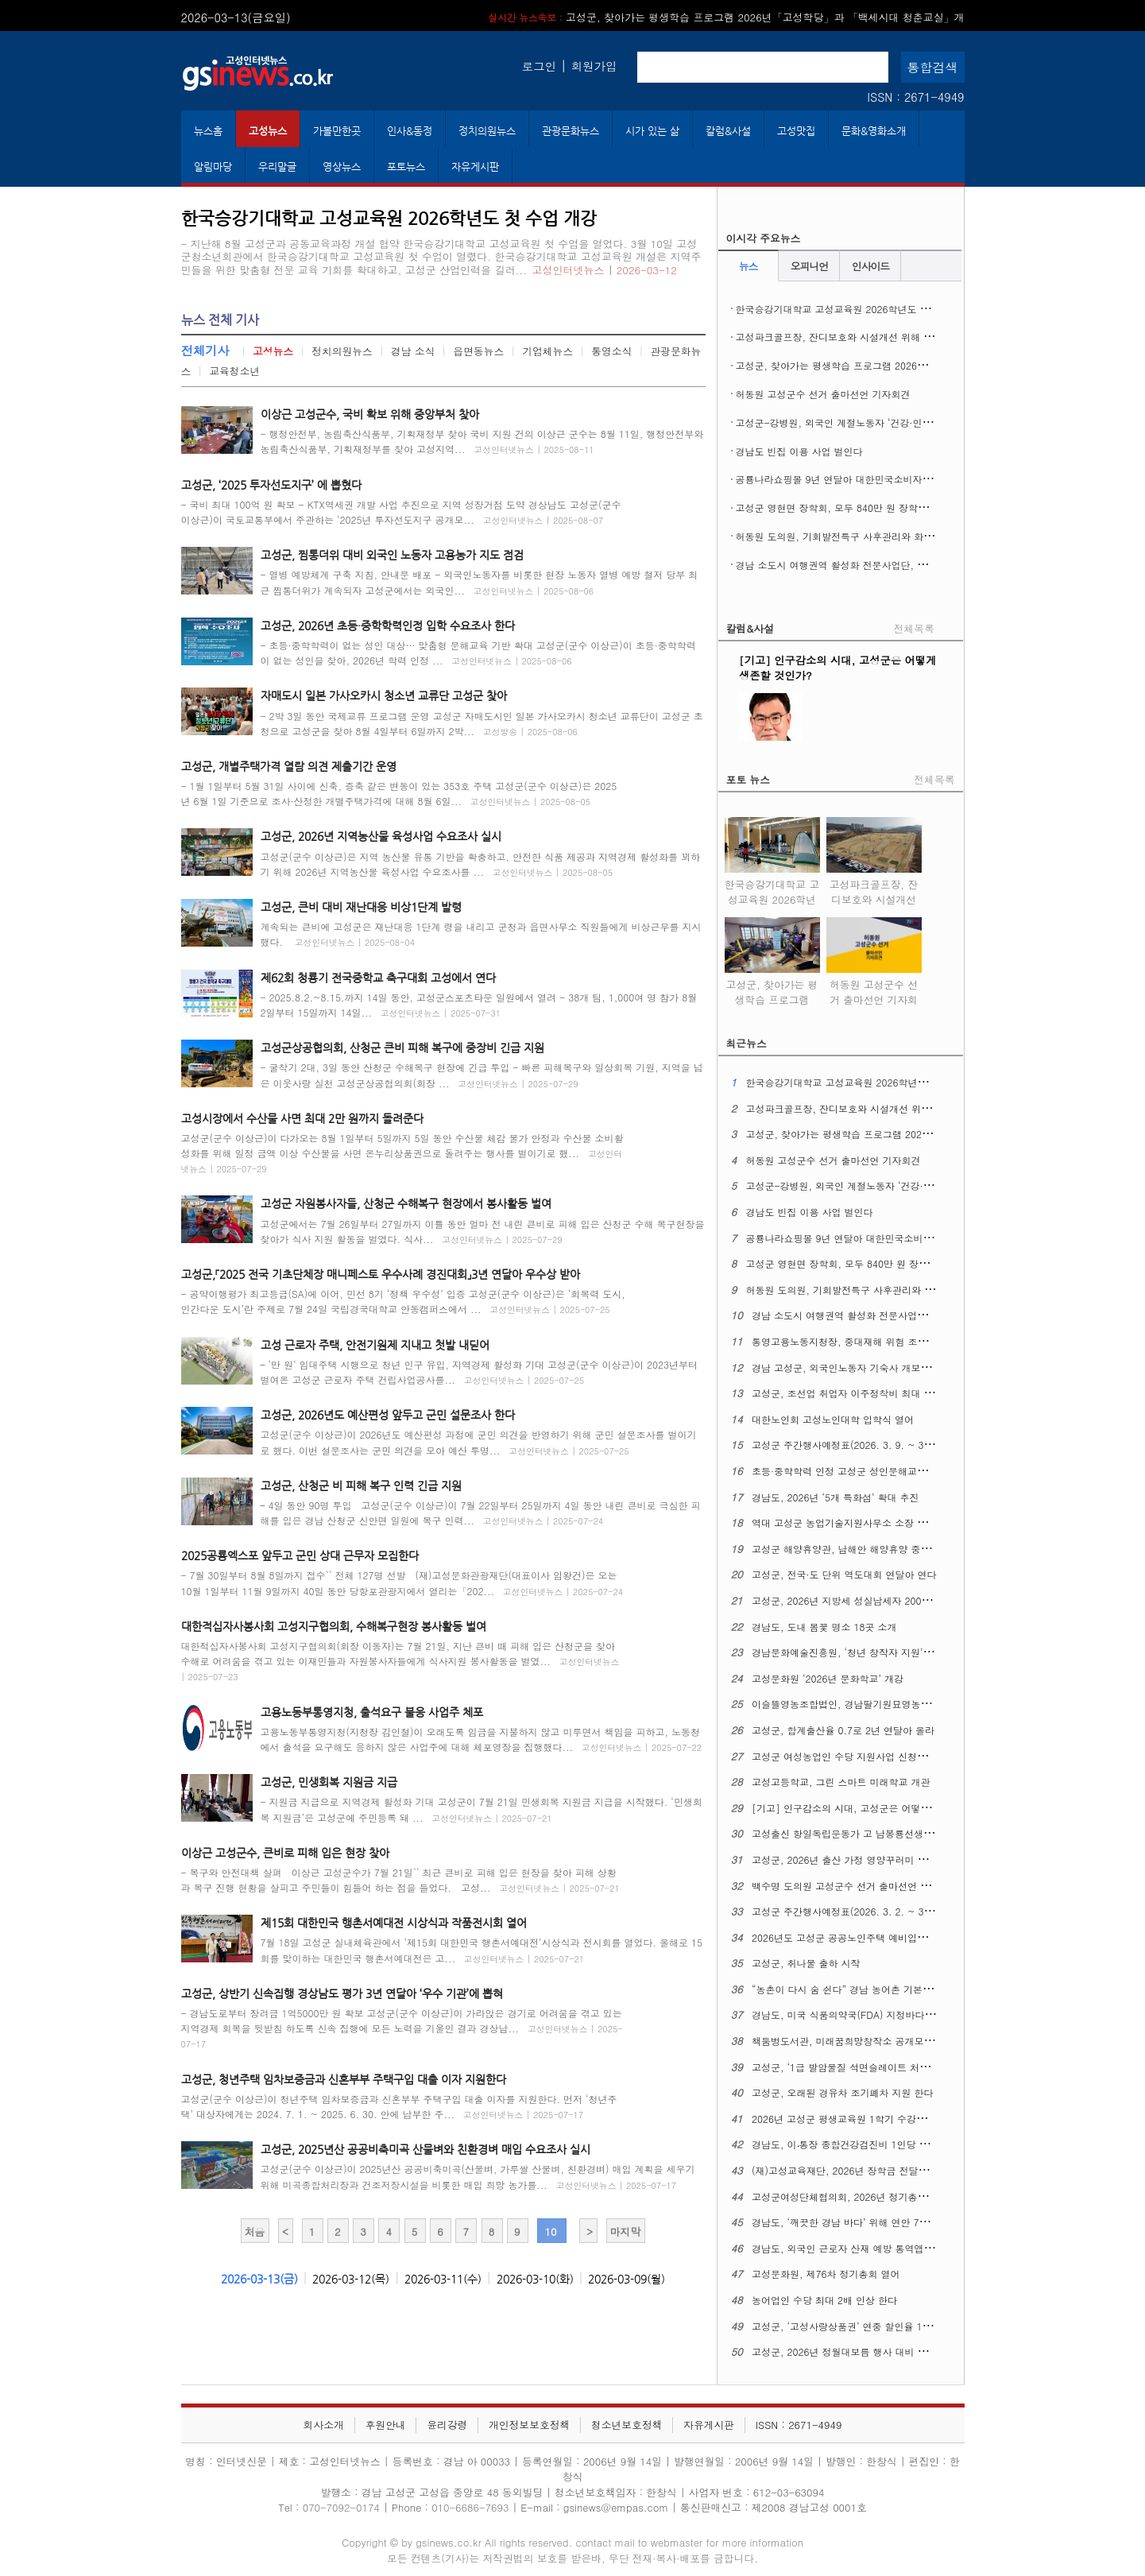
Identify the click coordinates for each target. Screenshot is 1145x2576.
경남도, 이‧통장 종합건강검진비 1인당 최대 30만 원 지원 (874, 2144)
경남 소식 (413, 350)
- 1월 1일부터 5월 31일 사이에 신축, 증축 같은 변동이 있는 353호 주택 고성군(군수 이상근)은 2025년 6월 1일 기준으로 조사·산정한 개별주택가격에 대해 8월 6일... (399, 793)
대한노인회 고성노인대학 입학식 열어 (833, 1419)
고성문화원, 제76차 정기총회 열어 (826, 2273)
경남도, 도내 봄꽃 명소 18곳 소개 (824, 1626)
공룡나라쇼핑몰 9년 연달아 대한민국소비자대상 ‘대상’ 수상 (864, 479)
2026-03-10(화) (535, 2278)
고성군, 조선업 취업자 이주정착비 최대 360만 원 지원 (868, 1393)
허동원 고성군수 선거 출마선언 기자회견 (823, 394)
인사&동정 (409, 131)
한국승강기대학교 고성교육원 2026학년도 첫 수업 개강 (855, 309)
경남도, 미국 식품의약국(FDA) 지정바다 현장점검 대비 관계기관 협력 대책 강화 (924, 2014)
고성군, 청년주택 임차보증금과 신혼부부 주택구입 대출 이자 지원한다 (343, 2079)
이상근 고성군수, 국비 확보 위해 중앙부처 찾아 (370, 414)
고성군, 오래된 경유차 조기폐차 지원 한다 (843, 2092)
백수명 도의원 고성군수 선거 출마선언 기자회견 (855, 1885)
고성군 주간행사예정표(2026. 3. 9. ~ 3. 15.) (850, 1444)
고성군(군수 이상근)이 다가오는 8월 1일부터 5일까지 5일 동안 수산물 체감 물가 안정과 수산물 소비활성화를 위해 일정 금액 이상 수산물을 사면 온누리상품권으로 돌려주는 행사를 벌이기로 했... (402, 1153)
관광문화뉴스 (570, 131)
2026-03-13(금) (259, 2278)
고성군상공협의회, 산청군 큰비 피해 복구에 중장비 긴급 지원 (402, 1047)
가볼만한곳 (337, 131)
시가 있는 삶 (652, 131)
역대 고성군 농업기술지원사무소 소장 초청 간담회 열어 (871, 1522)
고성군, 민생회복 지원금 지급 (329, 1782)
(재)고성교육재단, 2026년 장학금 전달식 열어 (851, 2170)
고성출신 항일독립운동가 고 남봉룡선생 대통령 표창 (864, 1833)
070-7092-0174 (343, 2507)
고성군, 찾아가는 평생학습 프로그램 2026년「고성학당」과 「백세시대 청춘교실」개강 (925, 365)
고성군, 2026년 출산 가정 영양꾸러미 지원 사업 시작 (866, 1859)
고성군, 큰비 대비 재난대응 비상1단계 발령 (361, 907)
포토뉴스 (406, 166)
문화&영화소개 (873, 131)
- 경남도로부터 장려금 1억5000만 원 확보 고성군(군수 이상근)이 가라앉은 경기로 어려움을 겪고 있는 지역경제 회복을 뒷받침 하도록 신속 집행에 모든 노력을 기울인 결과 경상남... (402, 2028)
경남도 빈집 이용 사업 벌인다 (799, 451)
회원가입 (594, 66)
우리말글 (277, 166)
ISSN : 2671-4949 (915, 97)
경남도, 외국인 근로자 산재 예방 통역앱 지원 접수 (860, 2248)
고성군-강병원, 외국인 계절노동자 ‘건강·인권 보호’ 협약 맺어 (869, 422)
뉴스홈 (208, 131)
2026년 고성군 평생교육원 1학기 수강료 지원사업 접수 (870, 2118)
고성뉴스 (268, 131)
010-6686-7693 (470, 2507)
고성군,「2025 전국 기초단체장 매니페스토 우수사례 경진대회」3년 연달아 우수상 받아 (380, 1274)
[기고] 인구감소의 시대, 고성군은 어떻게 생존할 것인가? (876, 1808)
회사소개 (324, 2424)
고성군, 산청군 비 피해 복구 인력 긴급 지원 (361, 1485)
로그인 (539, 66)
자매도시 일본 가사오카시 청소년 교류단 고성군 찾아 (384, 695)
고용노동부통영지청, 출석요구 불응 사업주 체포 (372, 1712)
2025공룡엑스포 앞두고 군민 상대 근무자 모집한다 (300, 1555)
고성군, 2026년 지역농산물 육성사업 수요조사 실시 (381, 836)
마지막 (625, 2231)
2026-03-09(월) (626, 2278)
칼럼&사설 (728, 131)
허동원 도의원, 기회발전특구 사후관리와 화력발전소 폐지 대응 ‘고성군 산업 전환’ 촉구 (923, 536)
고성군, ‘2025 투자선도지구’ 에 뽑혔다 (271, 484)
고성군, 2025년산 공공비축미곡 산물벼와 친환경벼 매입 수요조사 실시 (425, 2149)
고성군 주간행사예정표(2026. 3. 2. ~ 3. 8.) (847, 1911)
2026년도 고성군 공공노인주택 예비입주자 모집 (855, 1937)
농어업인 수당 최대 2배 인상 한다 (824, 2300)
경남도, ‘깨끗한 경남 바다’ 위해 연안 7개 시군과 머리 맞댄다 (883, 2222)
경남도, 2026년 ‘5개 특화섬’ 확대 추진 (835, 1497)
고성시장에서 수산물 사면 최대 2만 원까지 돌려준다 (302, 1118)
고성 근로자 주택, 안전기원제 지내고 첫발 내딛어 (375, 1344)
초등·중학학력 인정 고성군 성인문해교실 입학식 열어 (866, 1471)
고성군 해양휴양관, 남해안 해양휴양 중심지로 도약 (862, 1548)
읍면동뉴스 (478, 350)
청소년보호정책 (627, 2424)
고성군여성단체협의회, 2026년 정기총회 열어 (851, 2196)
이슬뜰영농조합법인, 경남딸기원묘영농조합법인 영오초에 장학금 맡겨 (903, 1703)
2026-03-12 (647, 269)
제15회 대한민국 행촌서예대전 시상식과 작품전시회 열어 (394, 1922)
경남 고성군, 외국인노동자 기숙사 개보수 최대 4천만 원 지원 (883, 1367)
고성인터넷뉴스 (568, 269)
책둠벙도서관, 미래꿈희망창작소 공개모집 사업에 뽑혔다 (874, 2040)
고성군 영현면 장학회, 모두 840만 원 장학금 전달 (843, 507)
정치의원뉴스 (487, 131)
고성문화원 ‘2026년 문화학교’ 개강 (827, 1678)
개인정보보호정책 (529, 2424)
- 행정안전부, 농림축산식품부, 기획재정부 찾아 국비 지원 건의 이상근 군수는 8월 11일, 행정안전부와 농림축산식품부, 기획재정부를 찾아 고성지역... (482, 441)
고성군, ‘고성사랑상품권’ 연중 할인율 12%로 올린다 (865, 2326)
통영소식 (611, 350)
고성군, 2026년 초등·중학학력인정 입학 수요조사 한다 (388, 625)
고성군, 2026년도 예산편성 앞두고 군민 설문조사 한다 (388, 1414)
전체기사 (205, 350)
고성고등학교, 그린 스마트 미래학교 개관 (841, 1781)
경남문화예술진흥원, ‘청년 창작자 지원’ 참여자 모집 (864, 1652)
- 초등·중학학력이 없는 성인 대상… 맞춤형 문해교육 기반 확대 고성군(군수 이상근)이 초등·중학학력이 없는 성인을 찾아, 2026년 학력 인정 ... (478, 652)
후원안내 (385, 2424)
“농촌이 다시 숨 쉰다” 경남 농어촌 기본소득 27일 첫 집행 (876, 1989)
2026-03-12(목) (350, 2278)
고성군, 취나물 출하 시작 (806, 1963)
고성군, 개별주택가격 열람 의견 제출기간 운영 (288, 766)
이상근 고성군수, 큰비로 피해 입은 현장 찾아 (285, 1852)
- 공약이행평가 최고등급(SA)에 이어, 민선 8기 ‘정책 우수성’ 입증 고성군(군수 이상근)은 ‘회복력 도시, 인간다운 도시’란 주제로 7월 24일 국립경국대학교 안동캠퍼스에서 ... (403, 1301)
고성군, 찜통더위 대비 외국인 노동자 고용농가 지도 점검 (392, 554)
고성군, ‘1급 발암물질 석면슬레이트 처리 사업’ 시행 (864, 2067)
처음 (255, 2231)
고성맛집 (796, 131)
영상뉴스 (342, 166)
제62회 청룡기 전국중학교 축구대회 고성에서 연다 (378, 977)
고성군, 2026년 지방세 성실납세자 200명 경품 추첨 (864, 1600)
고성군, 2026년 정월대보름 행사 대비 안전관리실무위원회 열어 (889, 2351)
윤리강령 (447, 2424)
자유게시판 (475, 166)
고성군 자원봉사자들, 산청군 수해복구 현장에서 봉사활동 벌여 (406, 1203)
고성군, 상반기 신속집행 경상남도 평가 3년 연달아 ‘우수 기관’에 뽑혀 (342, 1993)
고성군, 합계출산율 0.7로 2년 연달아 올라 (843, 1730)
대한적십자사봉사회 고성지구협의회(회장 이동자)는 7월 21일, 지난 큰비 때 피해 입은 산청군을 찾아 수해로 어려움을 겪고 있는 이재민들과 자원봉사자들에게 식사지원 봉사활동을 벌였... (400, 1661)
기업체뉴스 (547, 350)
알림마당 (213, 166)
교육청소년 (234, 370)
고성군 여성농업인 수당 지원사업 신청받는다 (849, 1756)
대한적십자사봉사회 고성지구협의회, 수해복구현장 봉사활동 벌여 (333, 1626)
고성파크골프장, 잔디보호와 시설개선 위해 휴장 (839, 336)
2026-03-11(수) (443, 2278)
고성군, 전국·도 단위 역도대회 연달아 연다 (844, 1574)
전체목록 (914, 628)
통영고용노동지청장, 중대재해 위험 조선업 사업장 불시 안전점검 (892, 1341)
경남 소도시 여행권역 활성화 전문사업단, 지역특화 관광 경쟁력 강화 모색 (895, 564)
